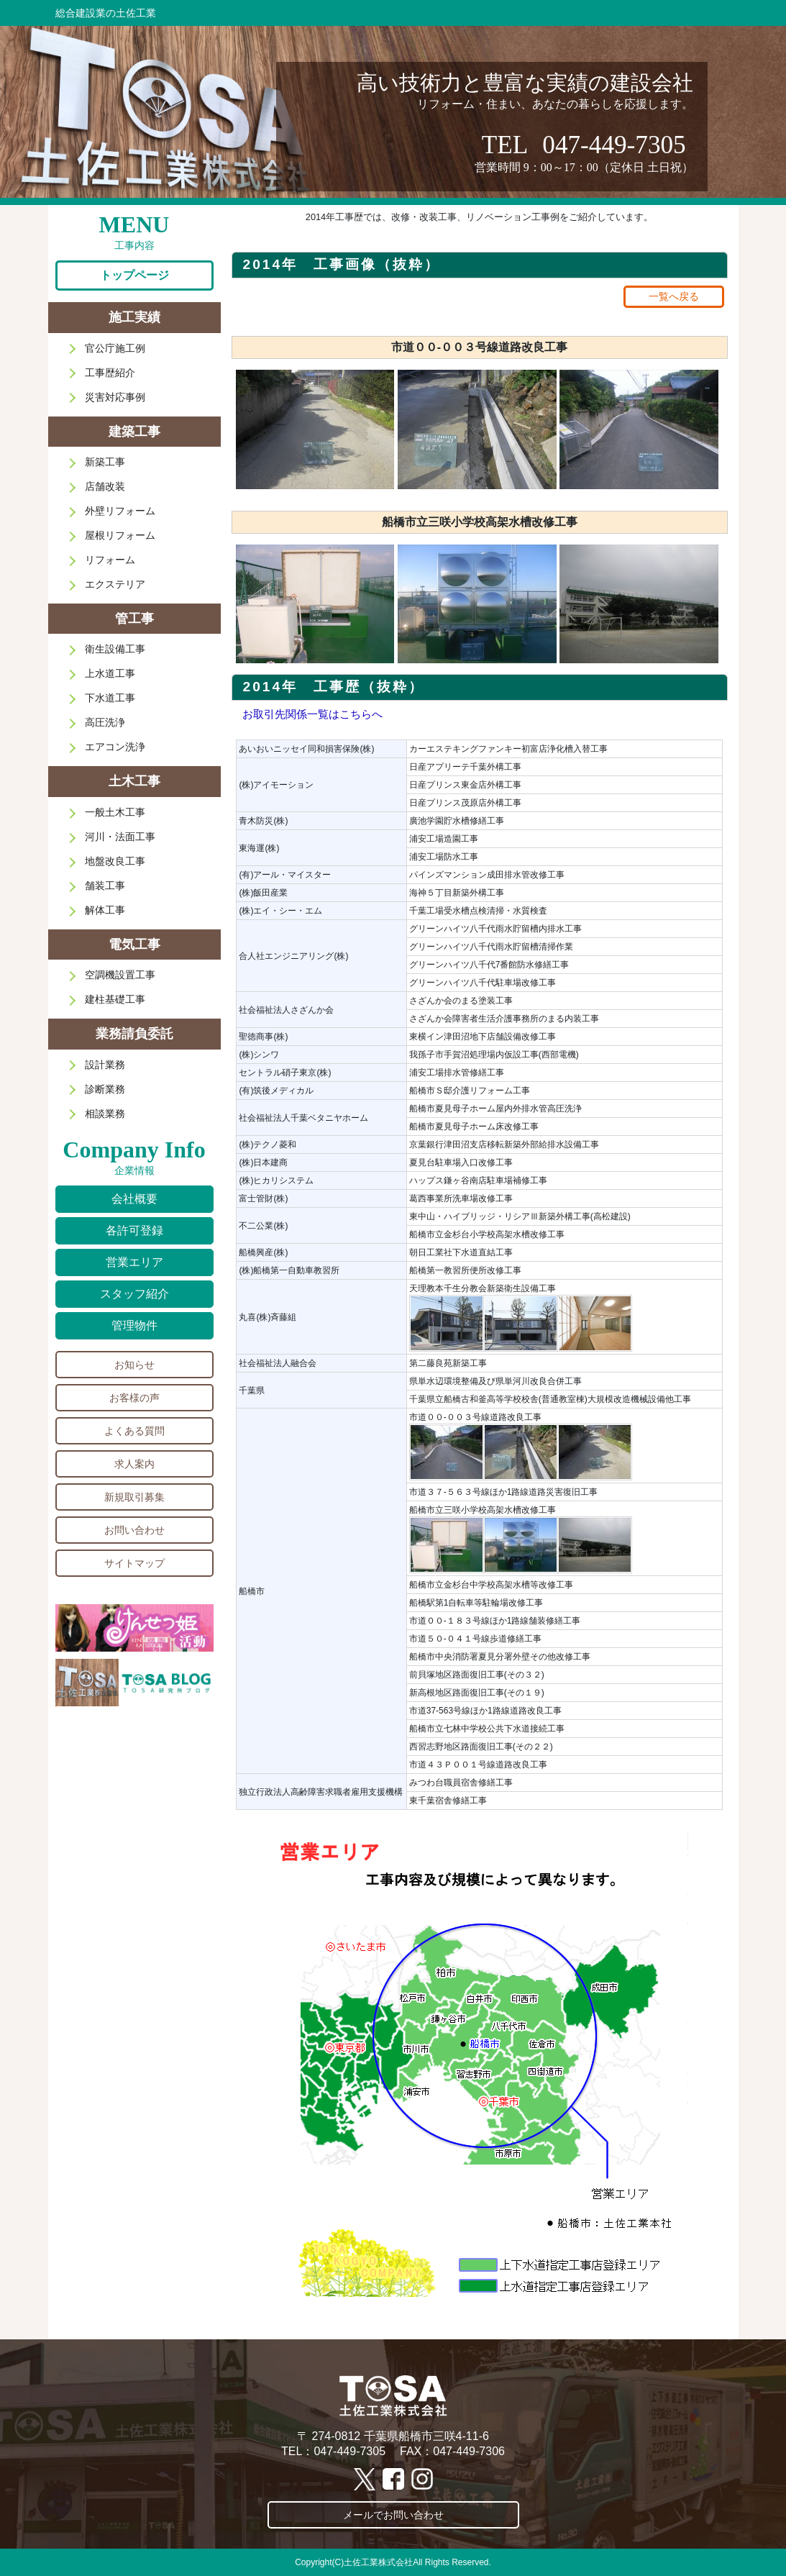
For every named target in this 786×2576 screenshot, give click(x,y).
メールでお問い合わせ (393, 2515)
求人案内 (134, 1464)
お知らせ (134, 1364)
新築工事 (105, 462)
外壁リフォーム (120, 510)
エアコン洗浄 (115, 746)
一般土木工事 (115, 812)
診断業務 (105, 1089)
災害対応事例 (115, 397)
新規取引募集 (134, 1497)
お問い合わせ (134, 1530)
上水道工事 (110, 673)
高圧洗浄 (105, 722)
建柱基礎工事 (115, 999)
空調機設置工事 (120, 974)
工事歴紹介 (110, 372)
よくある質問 (134, 1431)
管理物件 (134, 1325)
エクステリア (115, 584)
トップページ (134, 275)
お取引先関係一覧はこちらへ (312, 714)
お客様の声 (134, 1397)
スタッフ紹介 (134, 1294)
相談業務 (105, 1113)
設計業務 (105, 1064)
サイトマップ (134, 1563)
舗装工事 (105, 885)
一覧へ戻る (674, 296)
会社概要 (134, 1199)
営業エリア (134, 1262)
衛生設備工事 (115, 649)
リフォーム (110, 559)
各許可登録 (134, 1230)
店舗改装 (105, 486)
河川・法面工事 (120, 836)
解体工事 (105, 910)
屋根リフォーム (120, 535)
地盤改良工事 (115, 861)
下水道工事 (110, 698)
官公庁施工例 (115, 348)
